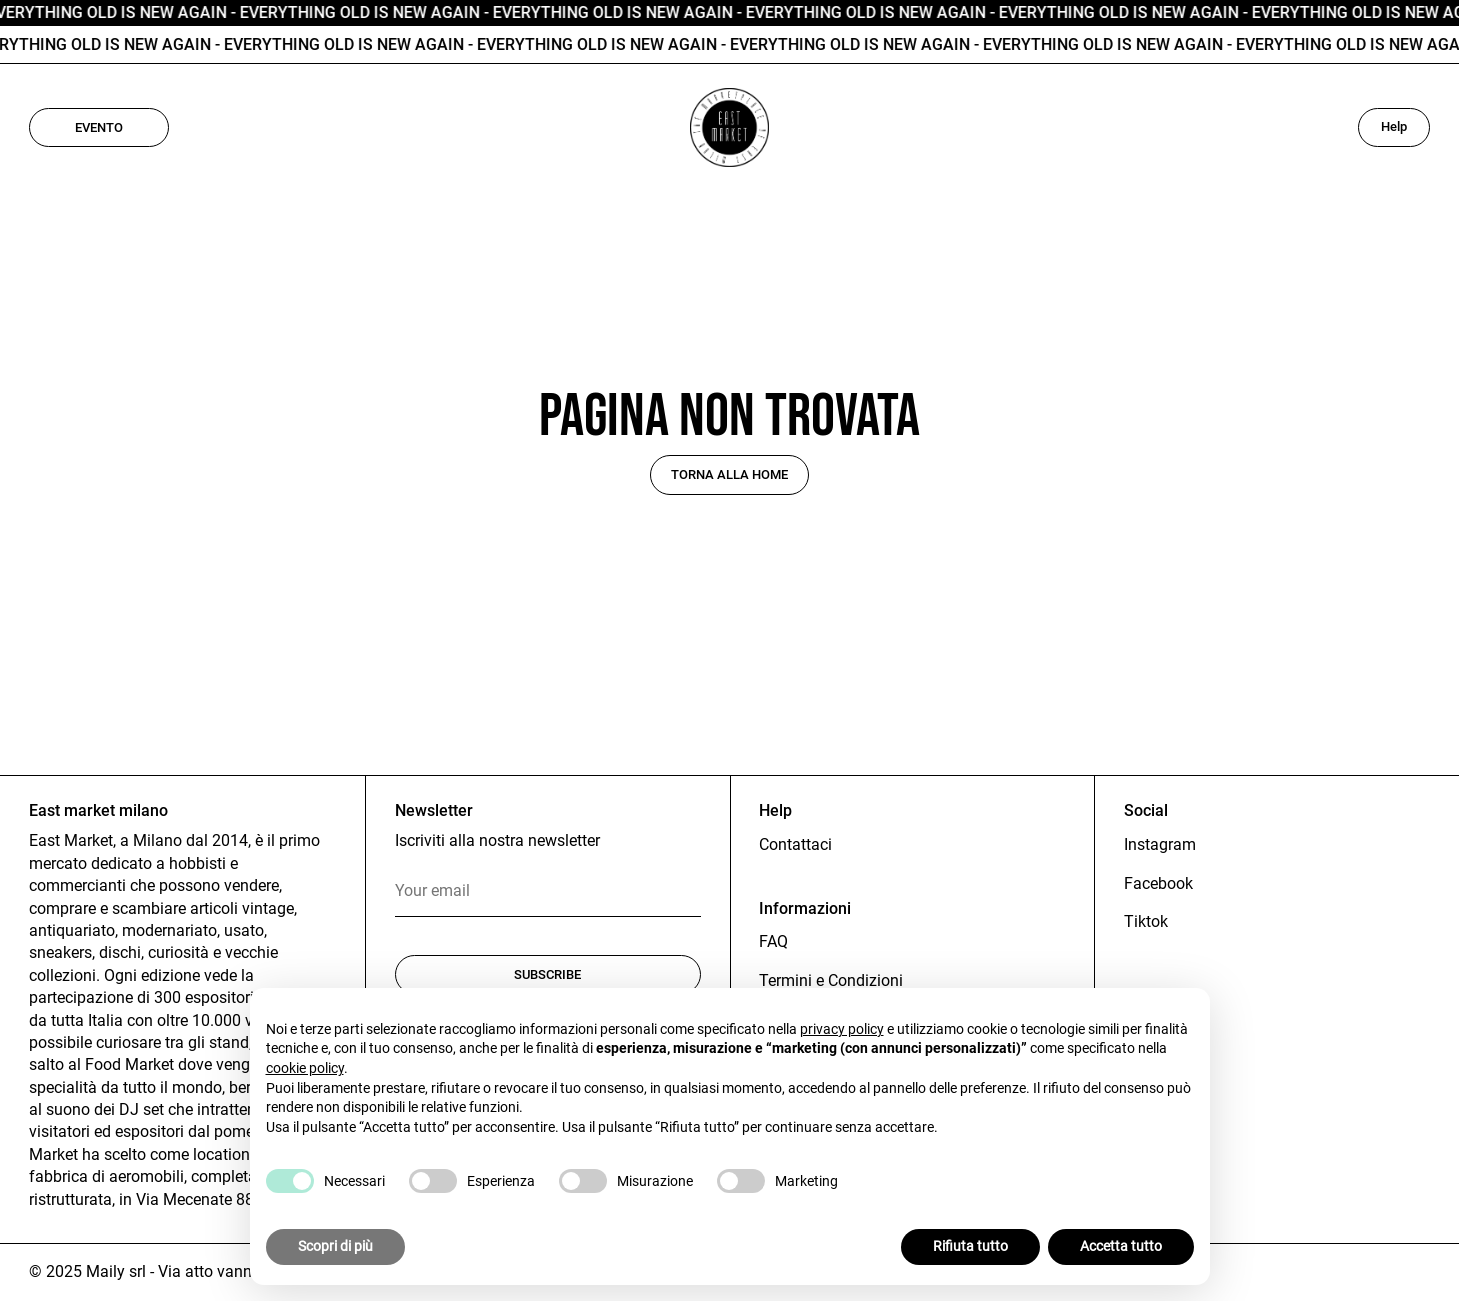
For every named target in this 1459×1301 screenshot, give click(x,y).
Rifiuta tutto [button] (970, 1246)
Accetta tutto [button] (1121, 1246)
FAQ (773, 941)
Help (1394, 126)
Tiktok (1146, 921)
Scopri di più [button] (335, 1246)
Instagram (1160, 844)
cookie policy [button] (305, 1068)
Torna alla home (729, 474)
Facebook (1158, 883)
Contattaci (795, 844)
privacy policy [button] (842, 1029)
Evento (99, 127)
